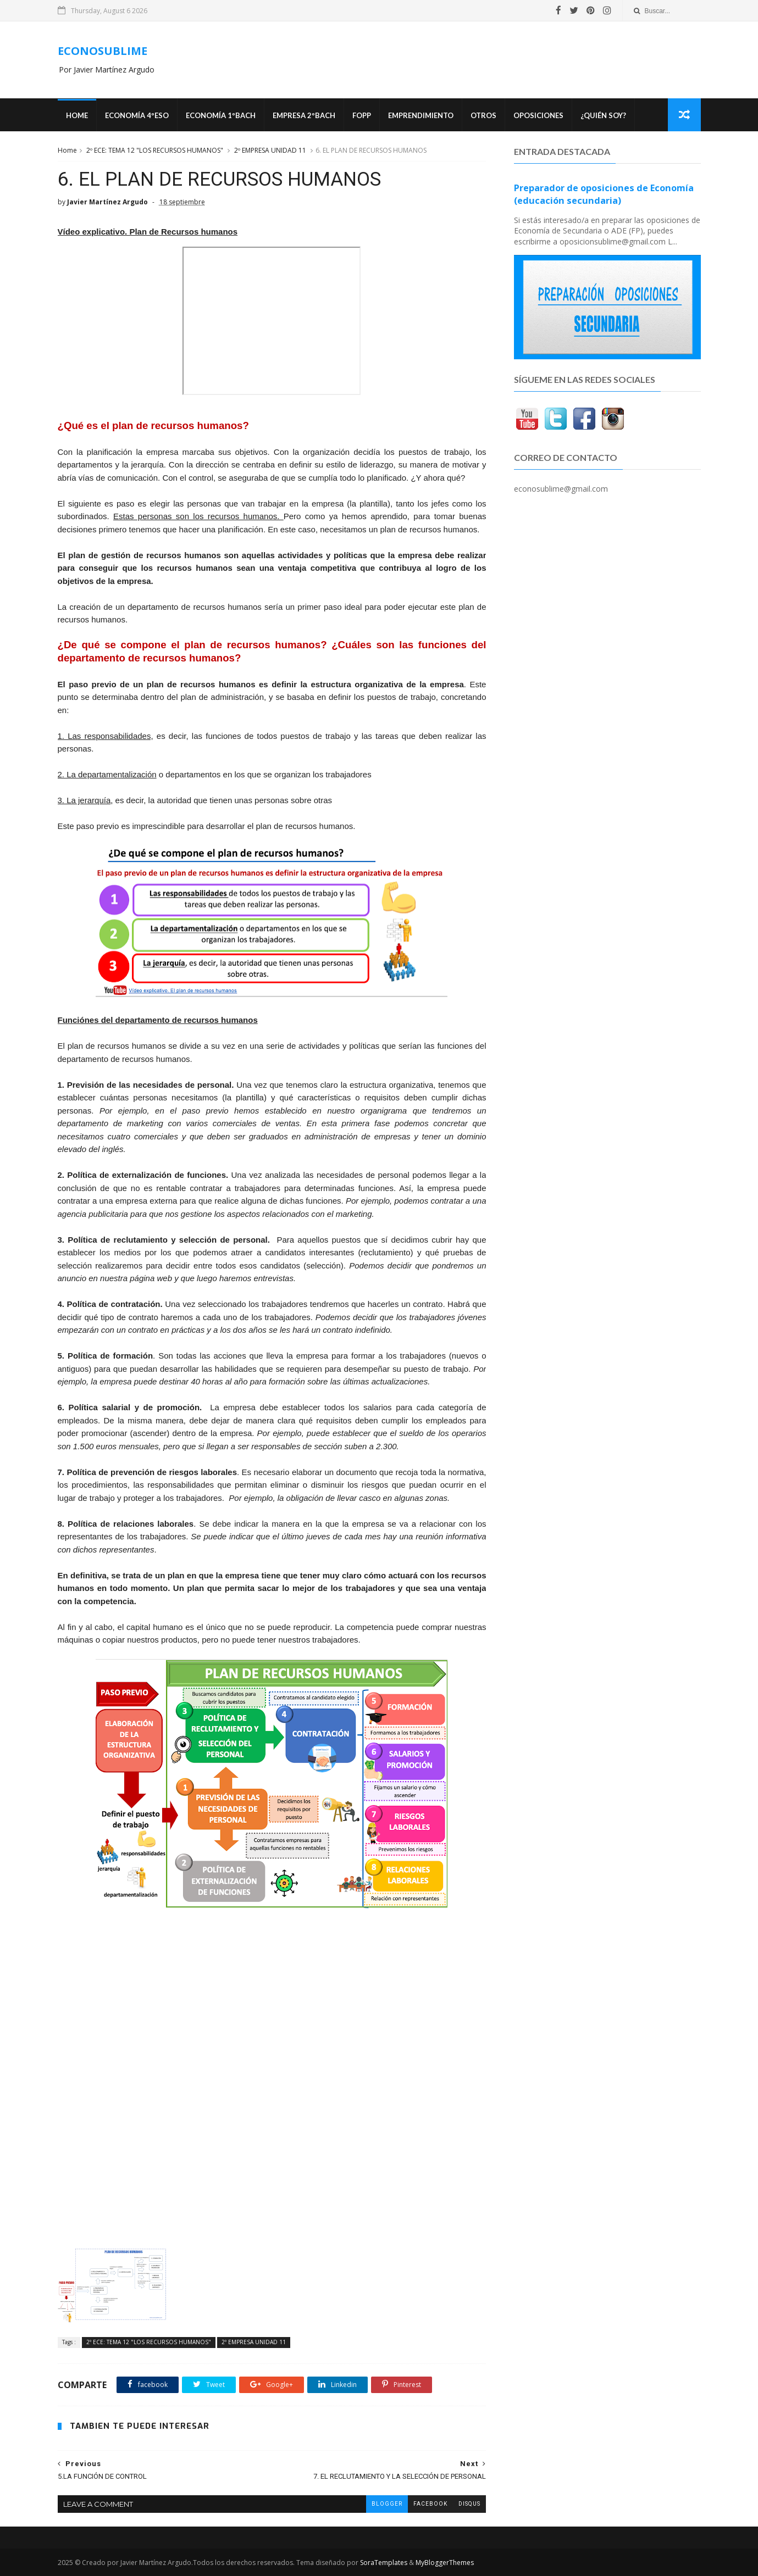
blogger (387, 2504)
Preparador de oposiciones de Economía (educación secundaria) (604, 194)
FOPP (361, 115)
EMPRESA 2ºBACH (304, 115)
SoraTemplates (383, 2562)
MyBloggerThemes (445, 2562)
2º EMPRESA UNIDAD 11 (270, 150)
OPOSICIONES (538, 115)
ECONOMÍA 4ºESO (137, 115)
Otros (483, 115)
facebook (430, 2504)
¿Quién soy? (603, 115)
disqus (469, 2504)
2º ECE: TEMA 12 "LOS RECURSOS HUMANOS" (154, 150)
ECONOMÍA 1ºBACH (221, 115)
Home (77, 115)
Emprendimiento (420, 115)
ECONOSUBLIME (102, 50)
